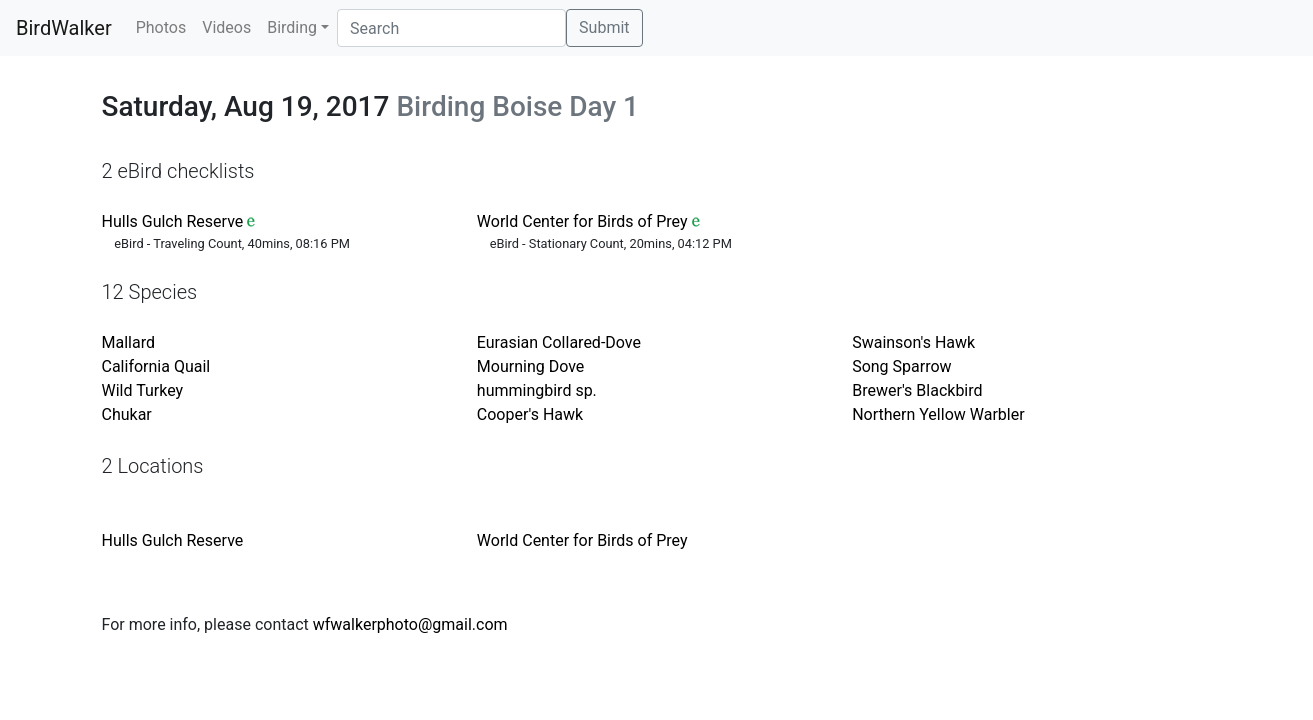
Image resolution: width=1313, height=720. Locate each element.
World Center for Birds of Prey (582, 221)
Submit (604, 27)
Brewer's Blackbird (917, 390)
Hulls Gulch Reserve (173, 221)
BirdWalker (64, 28)
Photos (161, 27)
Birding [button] (292, 27)
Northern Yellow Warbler (938, 414)
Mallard (128, 342)
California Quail (156, 366)
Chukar (127, 414)
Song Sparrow (901, 366)
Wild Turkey (143, 390)
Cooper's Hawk (530, 414)
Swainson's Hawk (913, 342)
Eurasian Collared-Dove (559, 342)
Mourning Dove (531, 366)
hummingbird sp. (537, 390)
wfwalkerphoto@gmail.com (410, 624)
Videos (226, 27)
